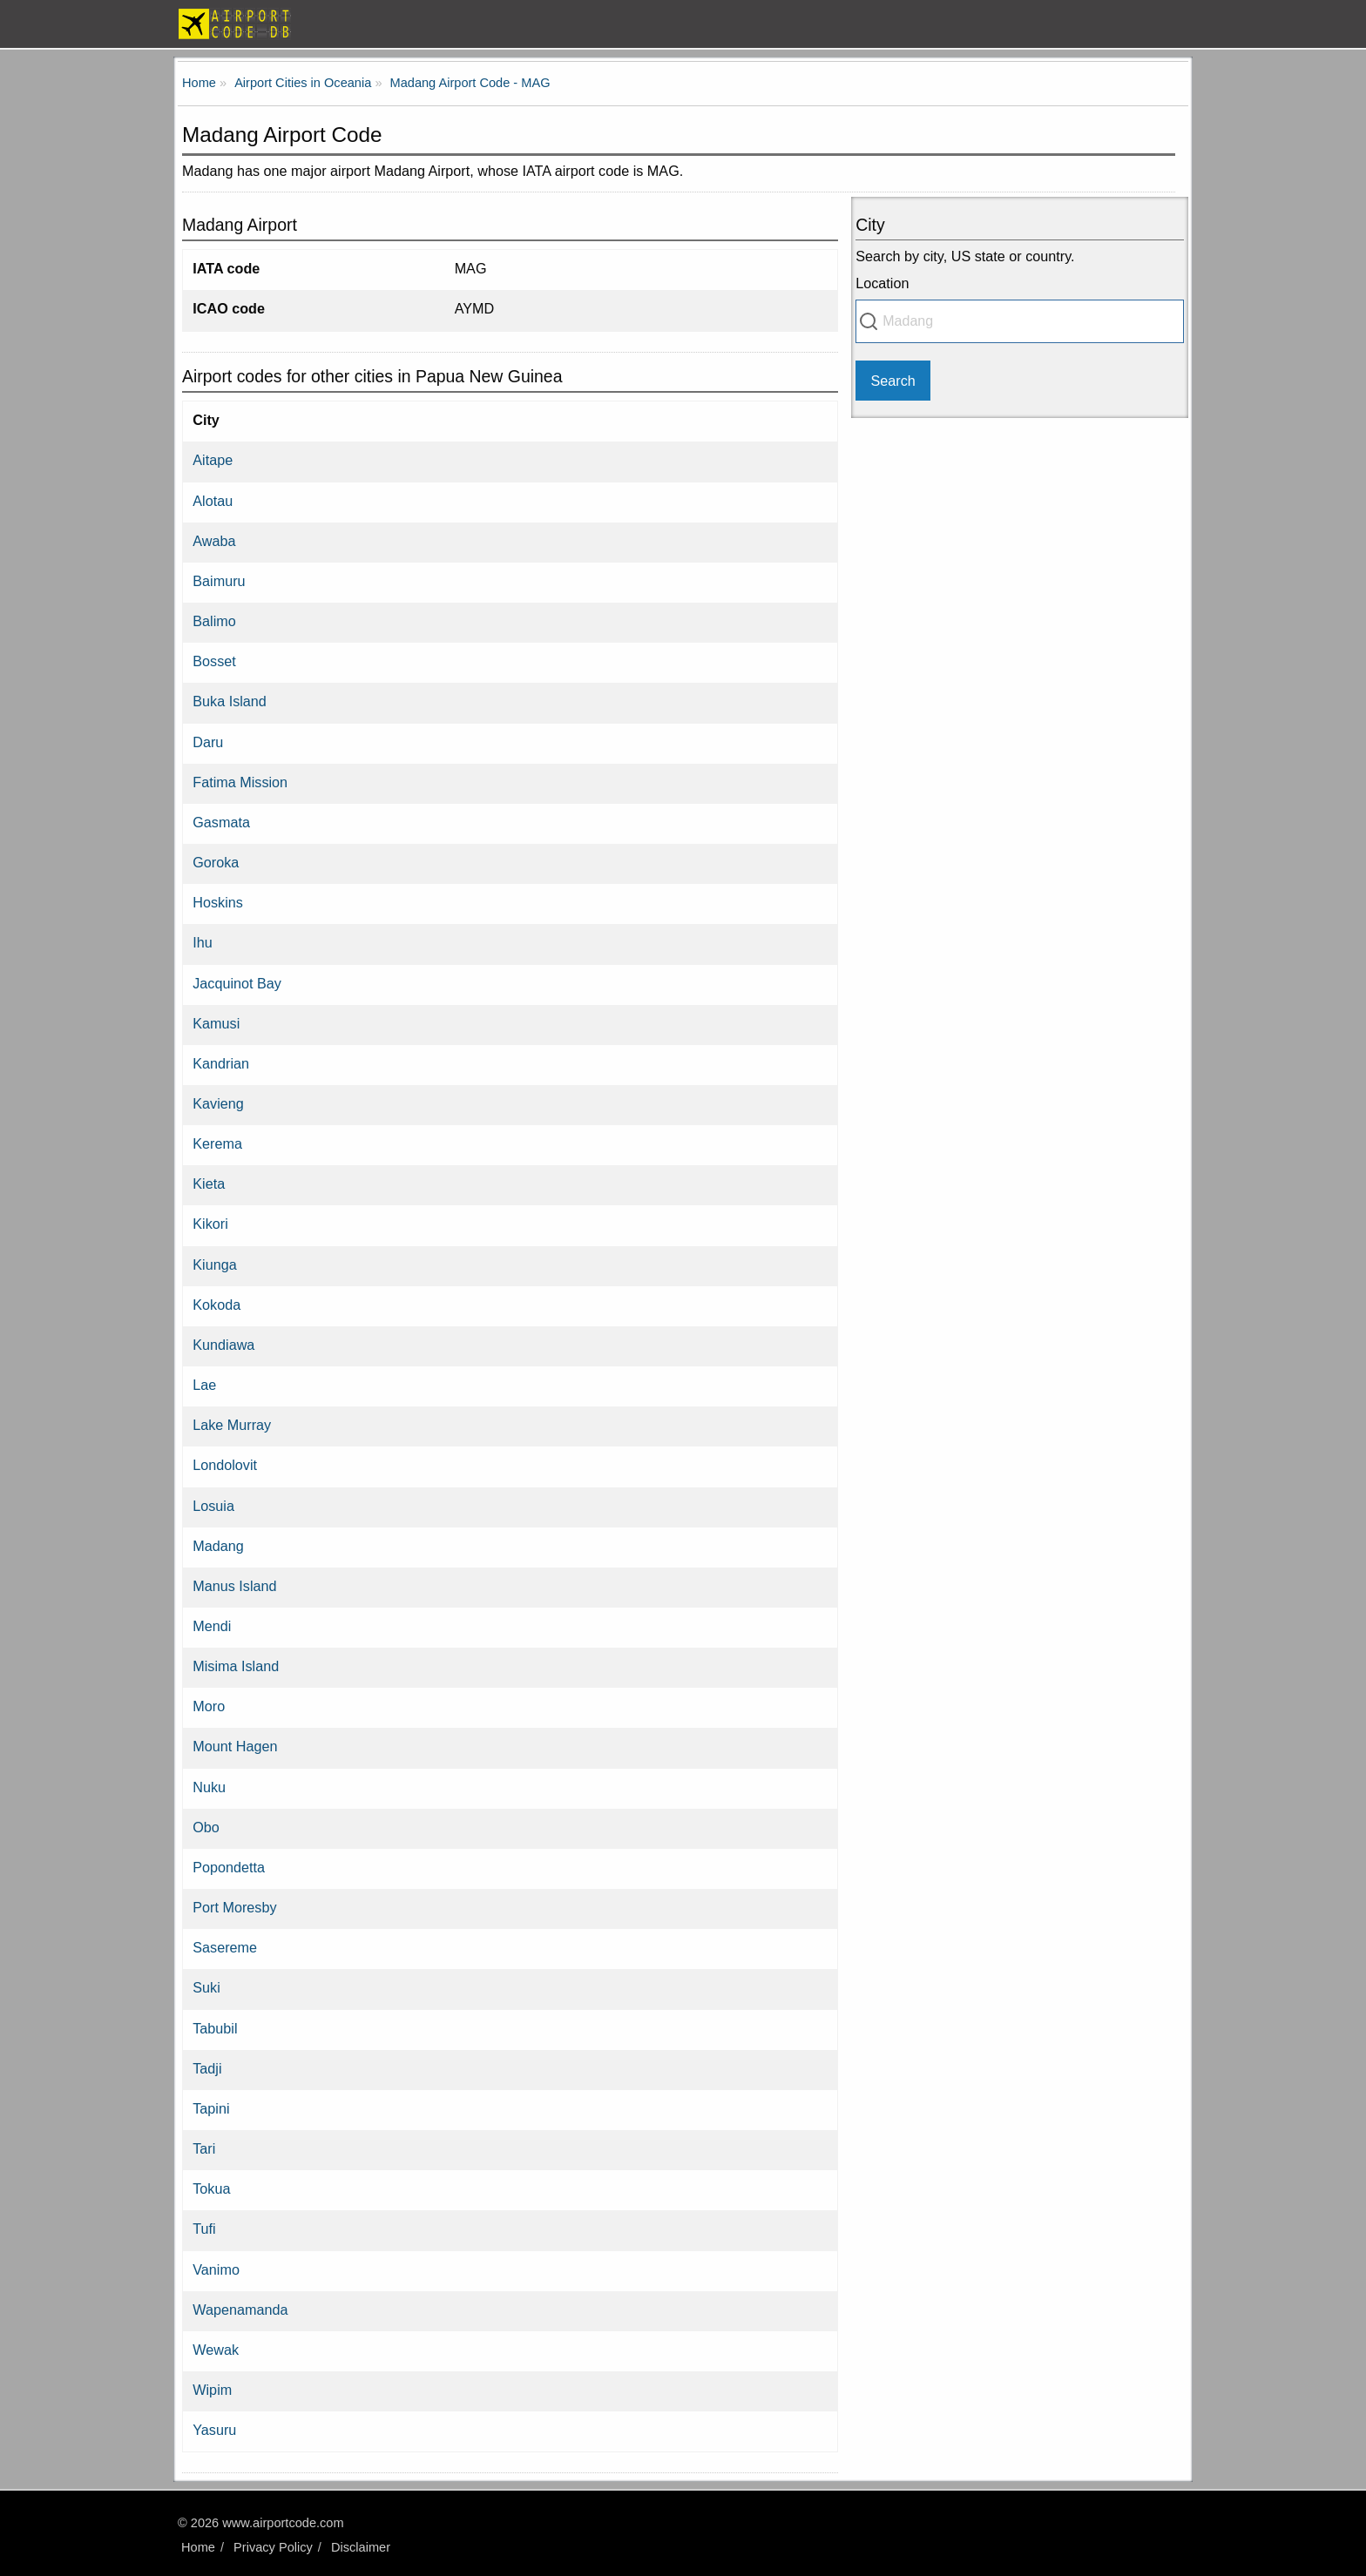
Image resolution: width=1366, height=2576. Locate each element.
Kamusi (216, 1023)
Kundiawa (223, 1344)
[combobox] (1019, 321)
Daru (208, 742)
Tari (204, 2148)
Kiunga (214, 1264)
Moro (209, 1706)
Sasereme (225, 1947)
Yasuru (214, 2430)
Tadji (207, 2068)
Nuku (209, 1787)
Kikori (210, 1223)
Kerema (217, 1143)
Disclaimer (360, 2547)
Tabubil (215, 2028)
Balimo (214, 621)
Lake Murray (232, 1425)
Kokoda (216, 1304)
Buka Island (230, 701)
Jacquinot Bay (237, 983)
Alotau (213, 501)
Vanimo (216, 2269)
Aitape (213, 460)
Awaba (214, 541)
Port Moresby (234, 1907)
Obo (206, 1827)
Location (882, 283)
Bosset (214, 661)
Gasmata (221, 822)
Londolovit (225, 1465)
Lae (204, 1385)
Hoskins (218, 902)
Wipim (212, 2389)
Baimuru (219, 581)
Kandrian (221, 1063)
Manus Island (234, 1586)
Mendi (212, 1626)
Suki (206, 1987)
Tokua (211, 2188)
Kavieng (218, 1103)
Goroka (216, 862)
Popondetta (229, 1867)
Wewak (216, 2349)
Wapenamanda (240, 2309)
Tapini (211, 2108)
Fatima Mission (240, 782)
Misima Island (236, 1666)
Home (198, 2547)
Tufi (204, 2228)
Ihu (203, 942)
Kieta (209, 1183)
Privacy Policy (273, 2547)
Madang (218, 1546)
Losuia (213, 1506)
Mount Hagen (235, 1746)
